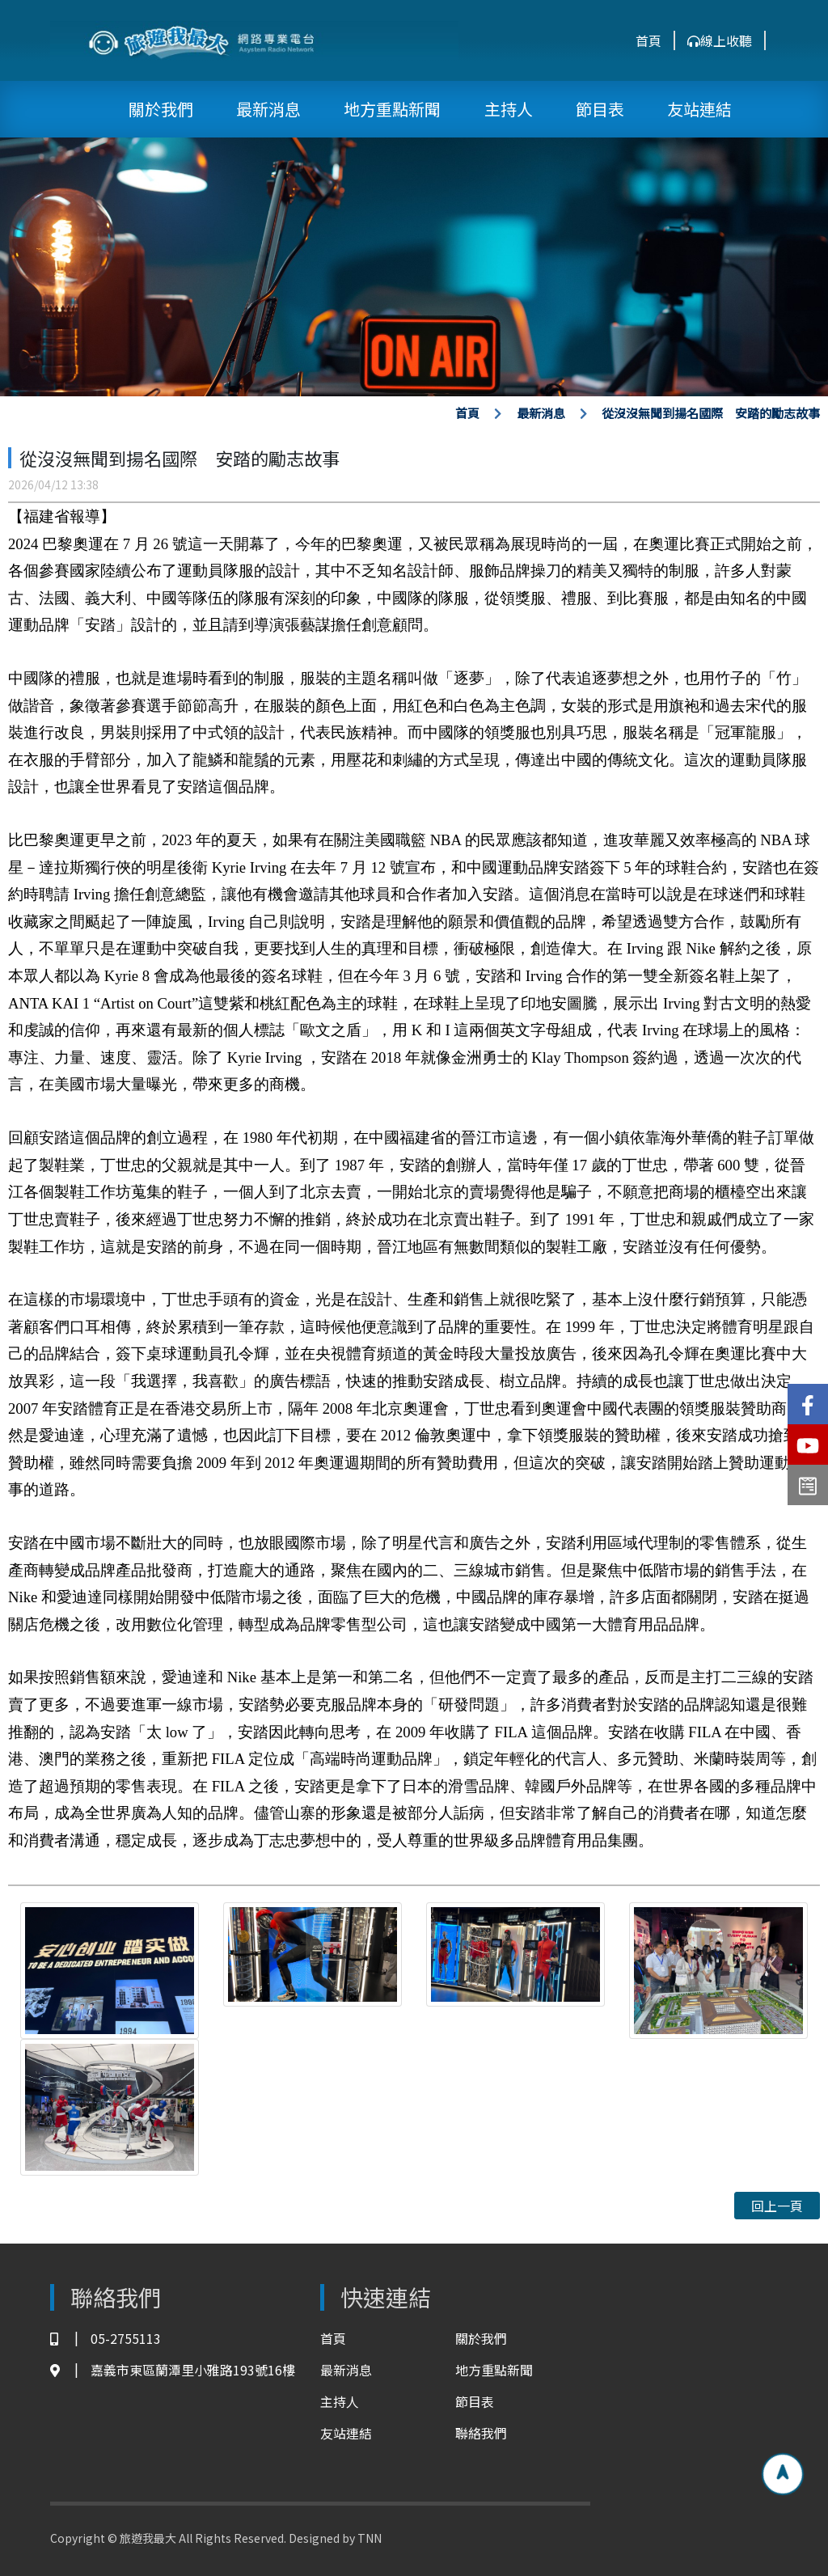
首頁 (648, 40)
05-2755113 (105, 2338)
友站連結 (699, 109)
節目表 (600, 109)
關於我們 (161, 109)
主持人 (508, 109)
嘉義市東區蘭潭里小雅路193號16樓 (172, 2370)
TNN (369, 2538)
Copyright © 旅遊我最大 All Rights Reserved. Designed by (203, 2538)
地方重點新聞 (392, 109)
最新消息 (268, 109)
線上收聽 (719, 40)
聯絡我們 (481, 2433)
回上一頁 (777, 2205)
